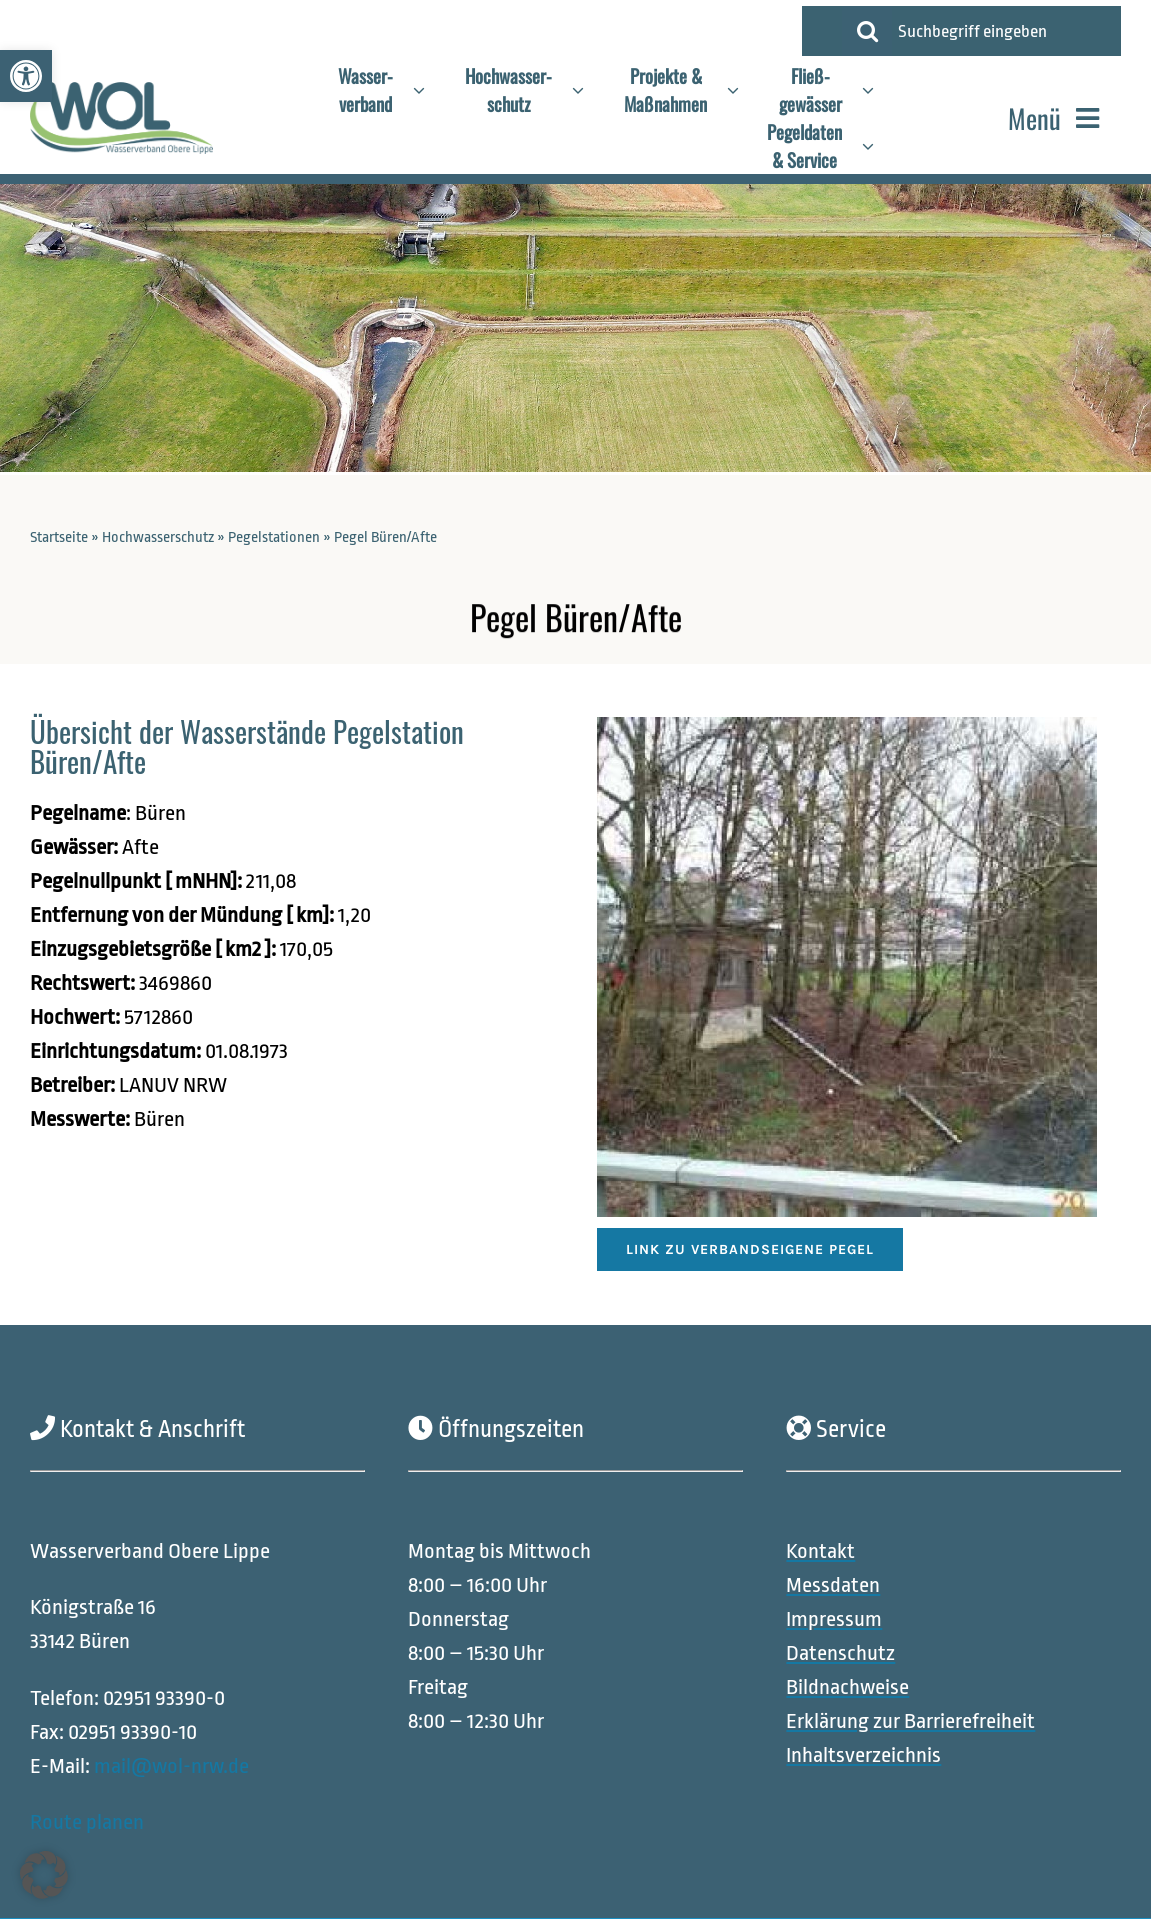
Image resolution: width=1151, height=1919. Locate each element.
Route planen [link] (87, 1823)
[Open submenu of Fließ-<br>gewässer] (878, 90)
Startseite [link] (59, 537)
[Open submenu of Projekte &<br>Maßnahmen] (743, 90)
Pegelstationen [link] (274, 537)
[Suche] (867, 31)
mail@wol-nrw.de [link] (171, 1766)
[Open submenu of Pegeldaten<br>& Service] (878, 146)
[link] (26, 76)
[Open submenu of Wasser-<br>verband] (429, 90)
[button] (44, 1875)
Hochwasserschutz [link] (158, 537)
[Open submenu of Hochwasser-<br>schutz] (588, 90)
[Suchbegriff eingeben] (1001, 31)
